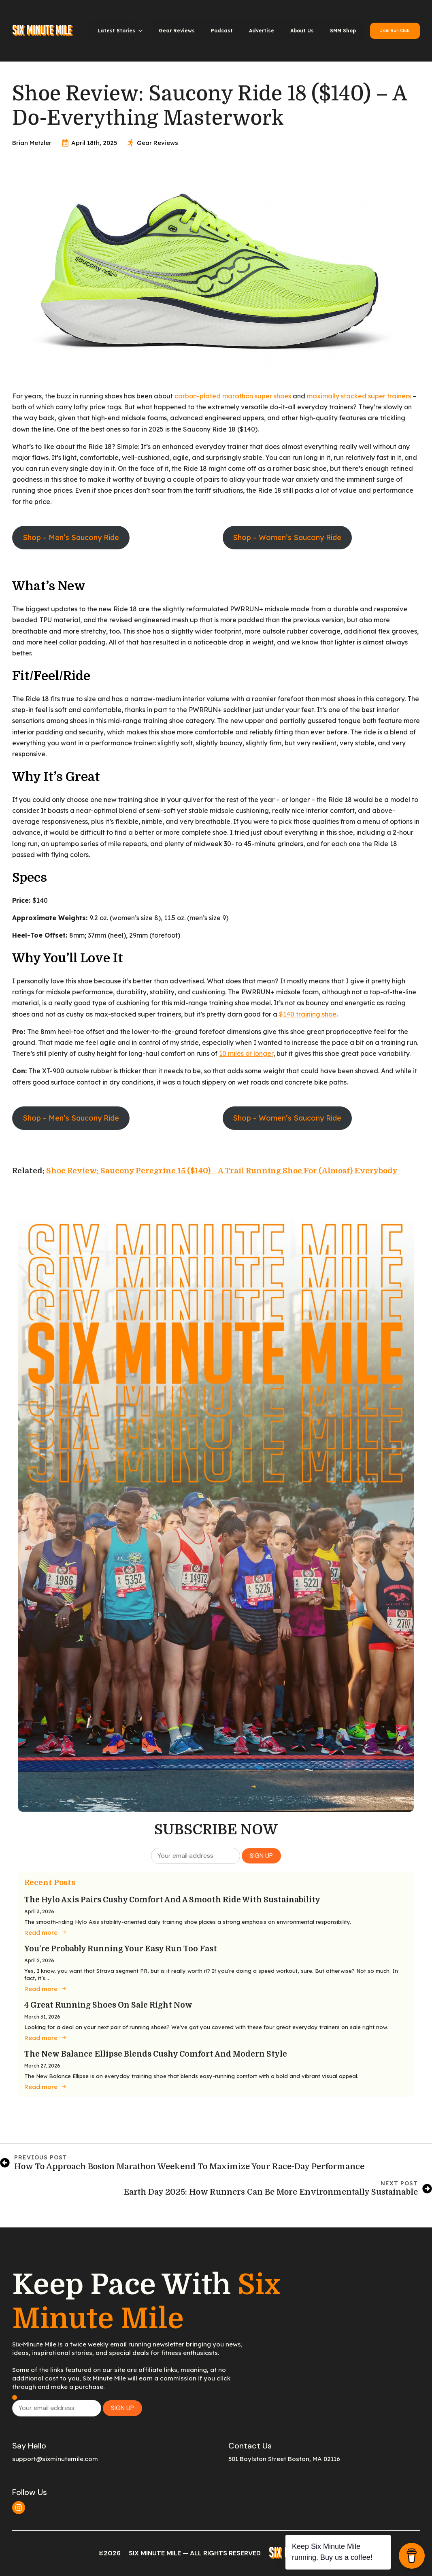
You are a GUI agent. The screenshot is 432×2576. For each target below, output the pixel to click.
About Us (302, 31)
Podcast (222, 31)
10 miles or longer (246, 1053)
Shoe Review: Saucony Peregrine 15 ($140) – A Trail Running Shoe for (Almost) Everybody (222, 1170)
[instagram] (18, 2507)
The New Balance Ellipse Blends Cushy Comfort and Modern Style (155, 2054)
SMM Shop (343, 31)
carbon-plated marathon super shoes (233, 396)
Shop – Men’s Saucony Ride (71, 537)
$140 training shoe (307, 1014)
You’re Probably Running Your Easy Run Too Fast (120, 1948)
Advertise (261, 31)
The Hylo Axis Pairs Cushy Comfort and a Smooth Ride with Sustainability (172, 1899)
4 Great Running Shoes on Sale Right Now (108, 2005)
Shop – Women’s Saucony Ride (287, 537)
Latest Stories (116, 31)
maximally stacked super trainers (359, 396)
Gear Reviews (177, 31)
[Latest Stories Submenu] (143, 30)
